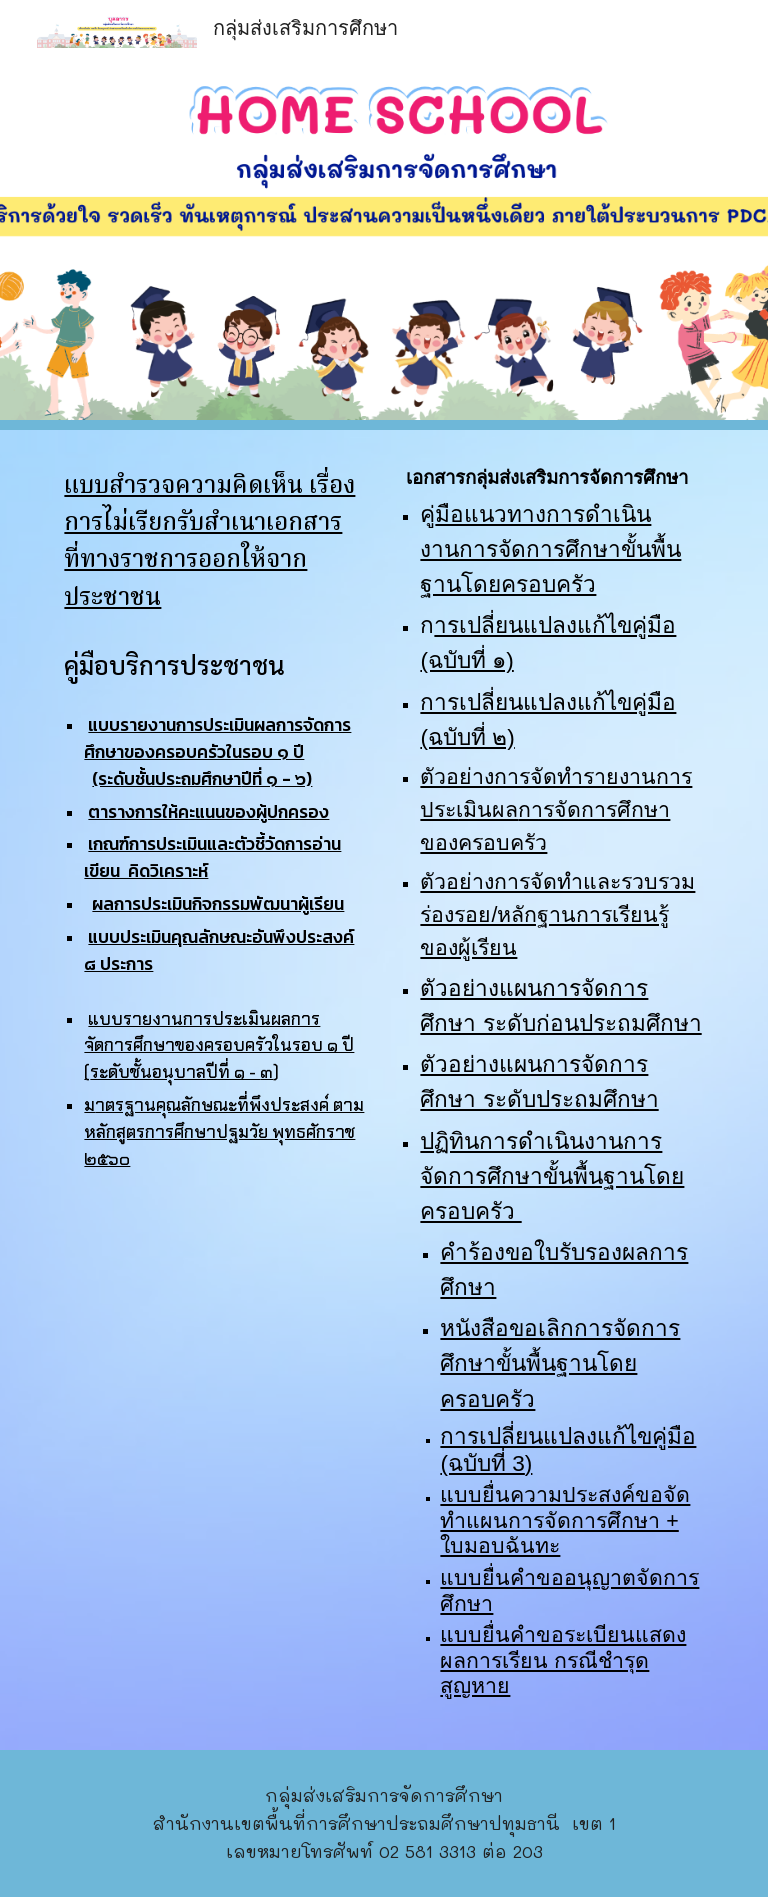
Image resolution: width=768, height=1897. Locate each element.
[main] (215, 542)
